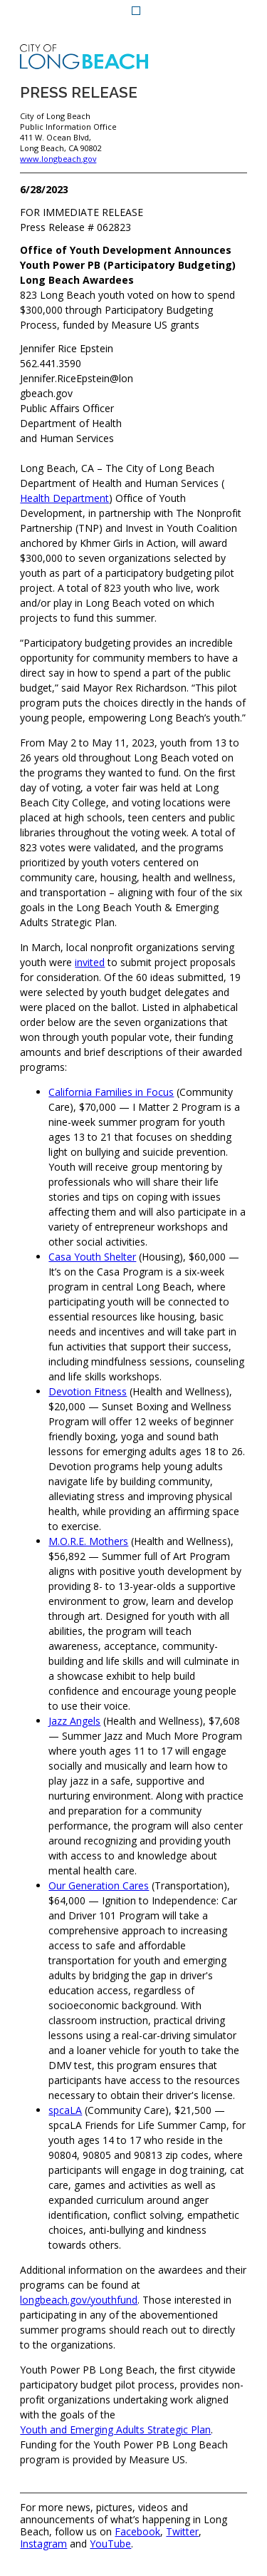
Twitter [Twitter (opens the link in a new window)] (182, 2532)
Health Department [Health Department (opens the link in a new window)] (64, 498)
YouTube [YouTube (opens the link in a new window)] (110, 2544)
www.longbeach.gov (58, 159)
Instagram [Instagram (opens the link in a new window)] (43, 2544)
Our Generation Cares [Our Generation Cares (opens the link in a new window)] (98, 1885)
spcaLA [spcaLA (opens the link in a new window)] (65, 2110)
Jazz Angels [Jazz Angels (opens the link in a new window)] (74, 1721)
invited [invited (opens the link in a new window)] (90, 962)
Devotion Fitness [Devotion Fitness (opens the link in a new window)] (87, 1391)
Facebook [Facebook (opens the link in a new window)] (137, 2532)
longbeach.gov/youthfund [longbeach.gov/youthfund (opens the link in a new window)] (78, 2299)
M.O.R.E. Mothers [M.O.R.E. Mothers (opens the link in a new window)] (88, 1541)
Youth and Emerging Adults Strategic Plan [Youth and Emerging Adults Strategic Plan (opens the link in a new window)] (115, 2429)
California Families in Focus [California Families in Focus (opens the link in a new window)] (111, 1092)
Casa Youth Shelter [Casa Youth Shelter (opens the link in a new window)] (92, 1256)
